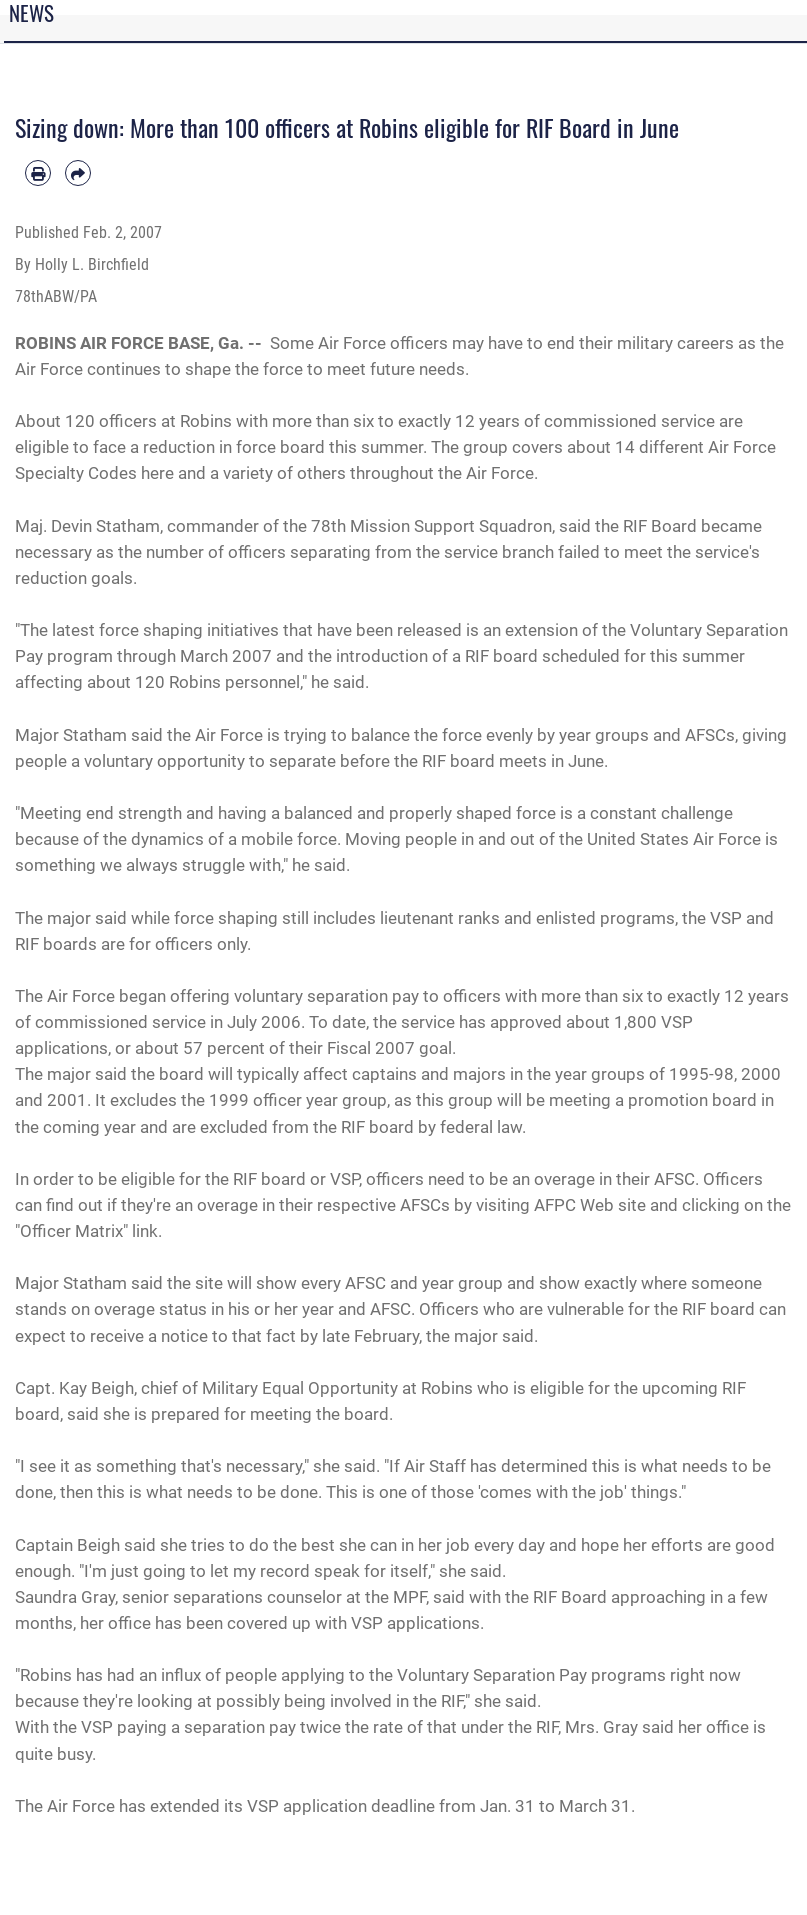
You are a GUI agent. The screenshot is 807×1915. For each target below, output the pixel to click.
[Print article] (38, 173)
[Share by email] (78, 173)
